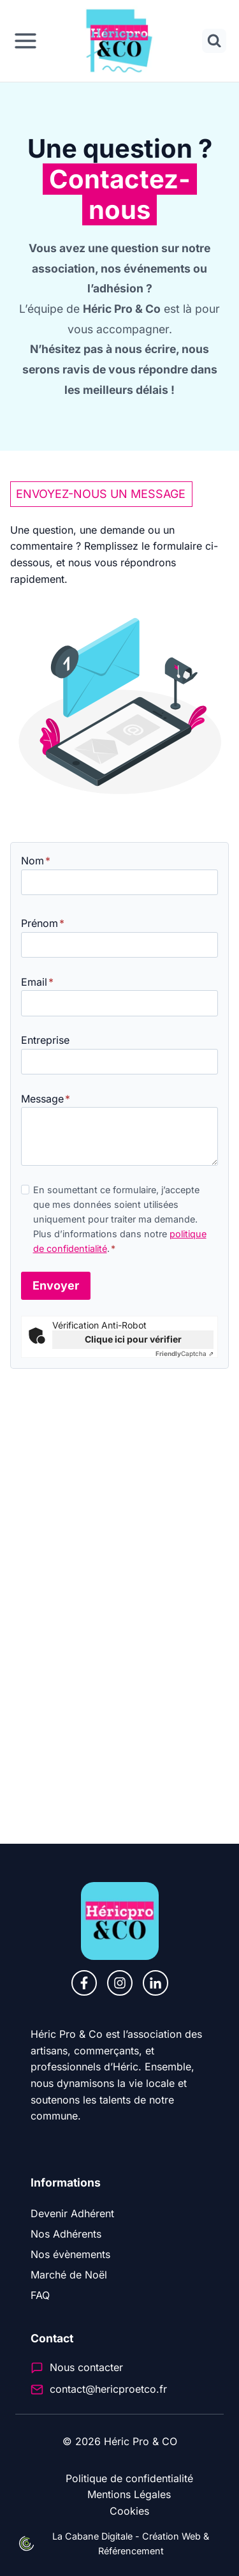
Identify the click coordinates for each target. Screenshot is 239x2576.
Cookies (129, 2510)
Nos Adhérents (66, 2233)
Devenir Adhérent (72, 2213)
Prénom (42, 923)
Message (45, 1098)
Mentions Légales (129, 2494)
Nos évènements (70, 2254)
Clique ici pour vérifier (133, 1339)
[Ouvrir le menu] (25, 40)
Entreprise (45, 1040)
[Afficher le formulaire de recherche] (214, 41)
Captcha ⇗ (185, 1353)
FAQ (40, 2295)
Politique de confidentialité (129, 2478)
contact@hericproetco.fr (108, 2389)
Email (37, 981)
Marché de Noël (69, 2274)
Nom (35, 860)
